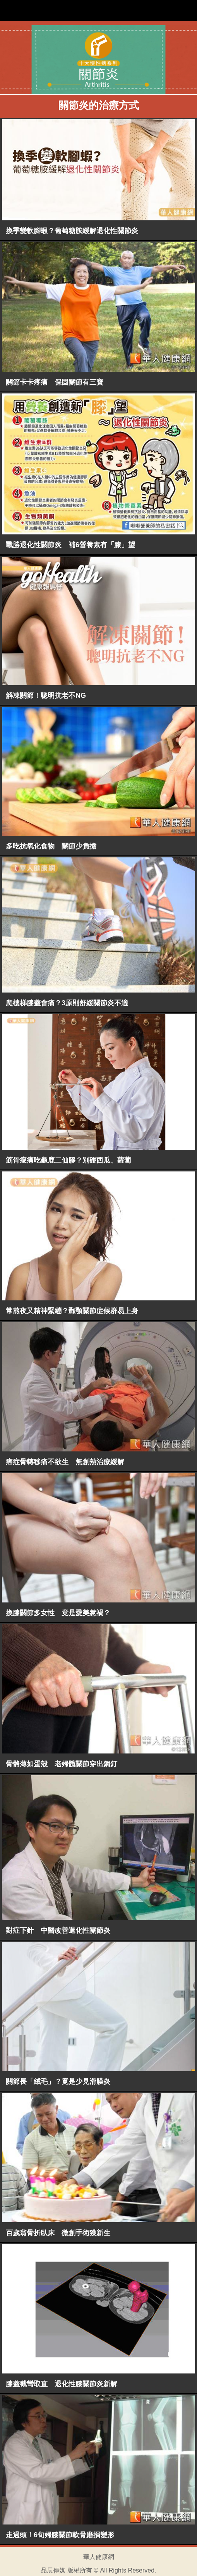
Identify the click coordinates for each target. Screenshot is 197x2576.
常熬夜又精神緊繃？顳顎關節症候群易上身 (72, 1311)
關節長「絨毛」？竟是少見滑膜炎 (58, 2081)
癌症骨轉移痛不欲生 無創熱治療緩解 (65, 1462)
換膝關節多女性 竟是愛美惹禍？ (58, 1613)
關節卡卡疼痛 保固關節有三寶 (54, 382)
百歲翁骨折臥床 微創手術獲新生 (58, 2233)
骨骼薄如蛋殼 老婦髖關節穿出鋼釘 (61, 1764)
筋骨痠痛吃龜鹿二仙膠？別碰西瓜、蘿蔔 (68, 1160)
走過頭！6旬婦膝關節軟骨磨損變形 (60, 2535)
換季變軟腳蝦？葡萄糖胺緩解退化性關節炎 (72, 231)
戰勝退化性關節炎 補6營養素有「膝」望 (70, 545)
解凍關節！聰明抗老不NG (46, 695)
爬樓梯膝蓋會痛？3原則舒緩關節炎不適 (67, 1003)
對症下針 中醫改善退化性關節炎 (58, 1930)
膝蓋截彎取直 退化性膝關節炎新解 (61, 2384)
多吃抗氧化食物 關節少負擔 (51, 846)
